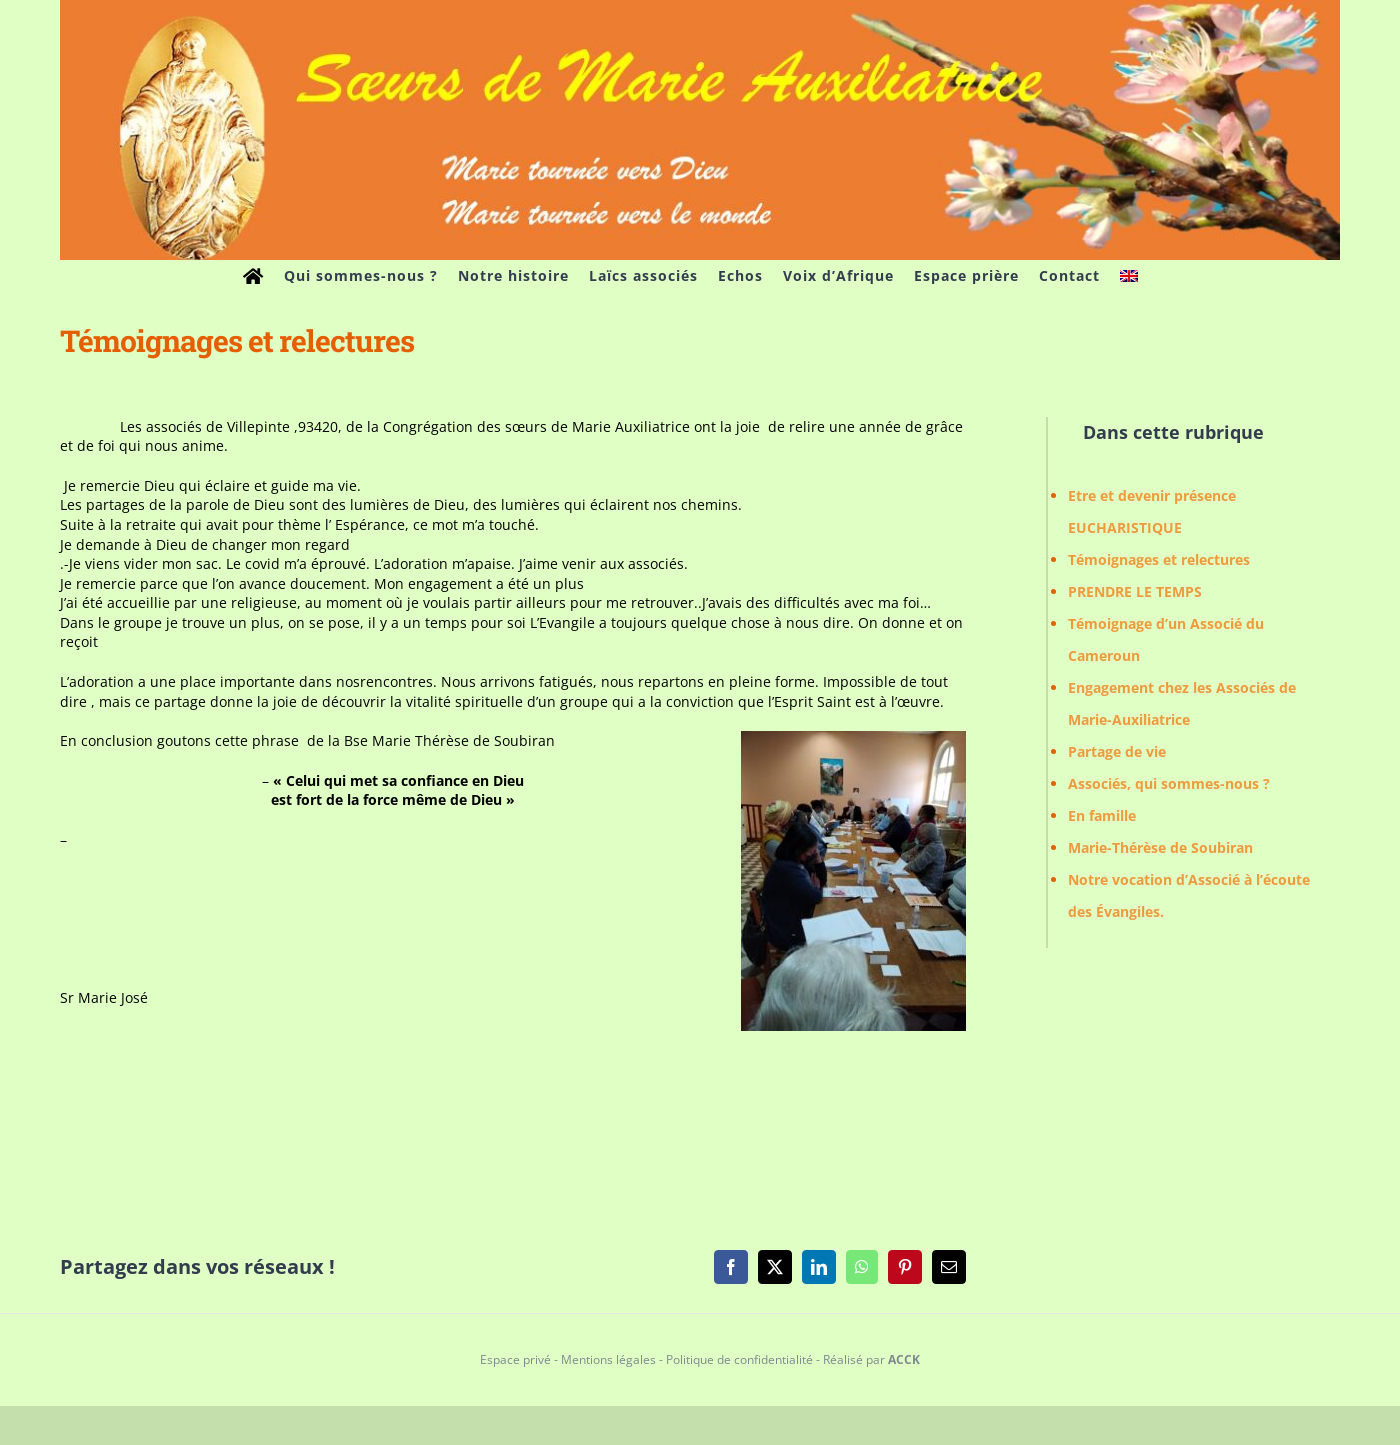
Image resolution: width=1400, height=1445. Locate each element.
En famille (1102, 815)
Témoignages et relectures (1159, 559)
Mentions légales (608, 1359)
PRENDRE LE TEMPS (1135, 591)
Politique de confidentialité (739, 1359)
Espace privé (515, 1359)
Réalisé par (871, 1359)
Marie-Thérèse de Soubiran (1160, 847)
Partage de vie (1117, 751)
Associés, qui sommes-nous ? (1169, 783)
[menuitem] (1129, 276)
